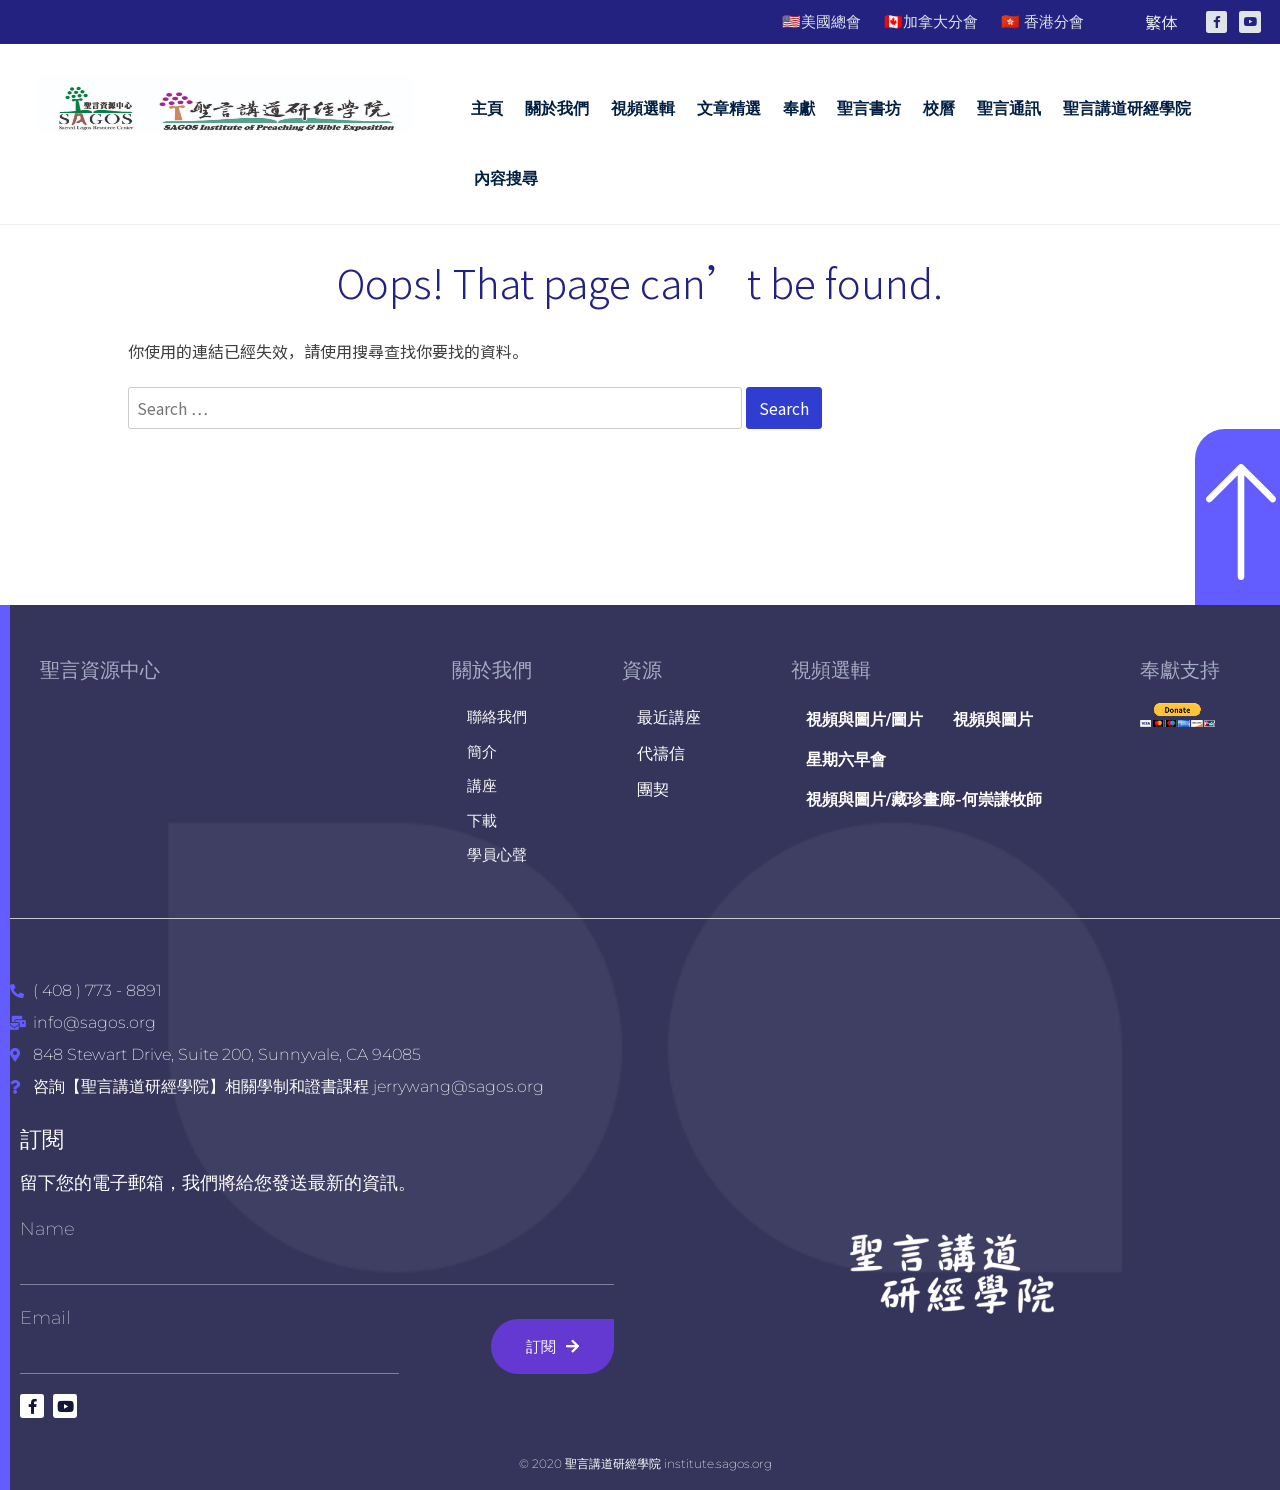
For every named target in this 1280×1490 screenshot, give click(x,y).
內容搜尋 (506, 178)
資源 (642, 670)
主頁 (487, 108)
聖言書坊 (869, 108)
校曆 (939, 108)
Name (47, 1229)
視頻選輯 (643, 108)
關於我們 (557, 108)
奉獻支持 (1180, 670)
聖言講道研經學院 (1127, 108)
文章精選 (729, 108)
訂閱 (42, 1139)
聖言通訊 (1009, 108)
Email (45, 1318)
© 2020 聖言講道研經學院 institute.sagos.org (645, 1463)
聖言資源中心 (100, 670)
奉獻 (799, 108)
